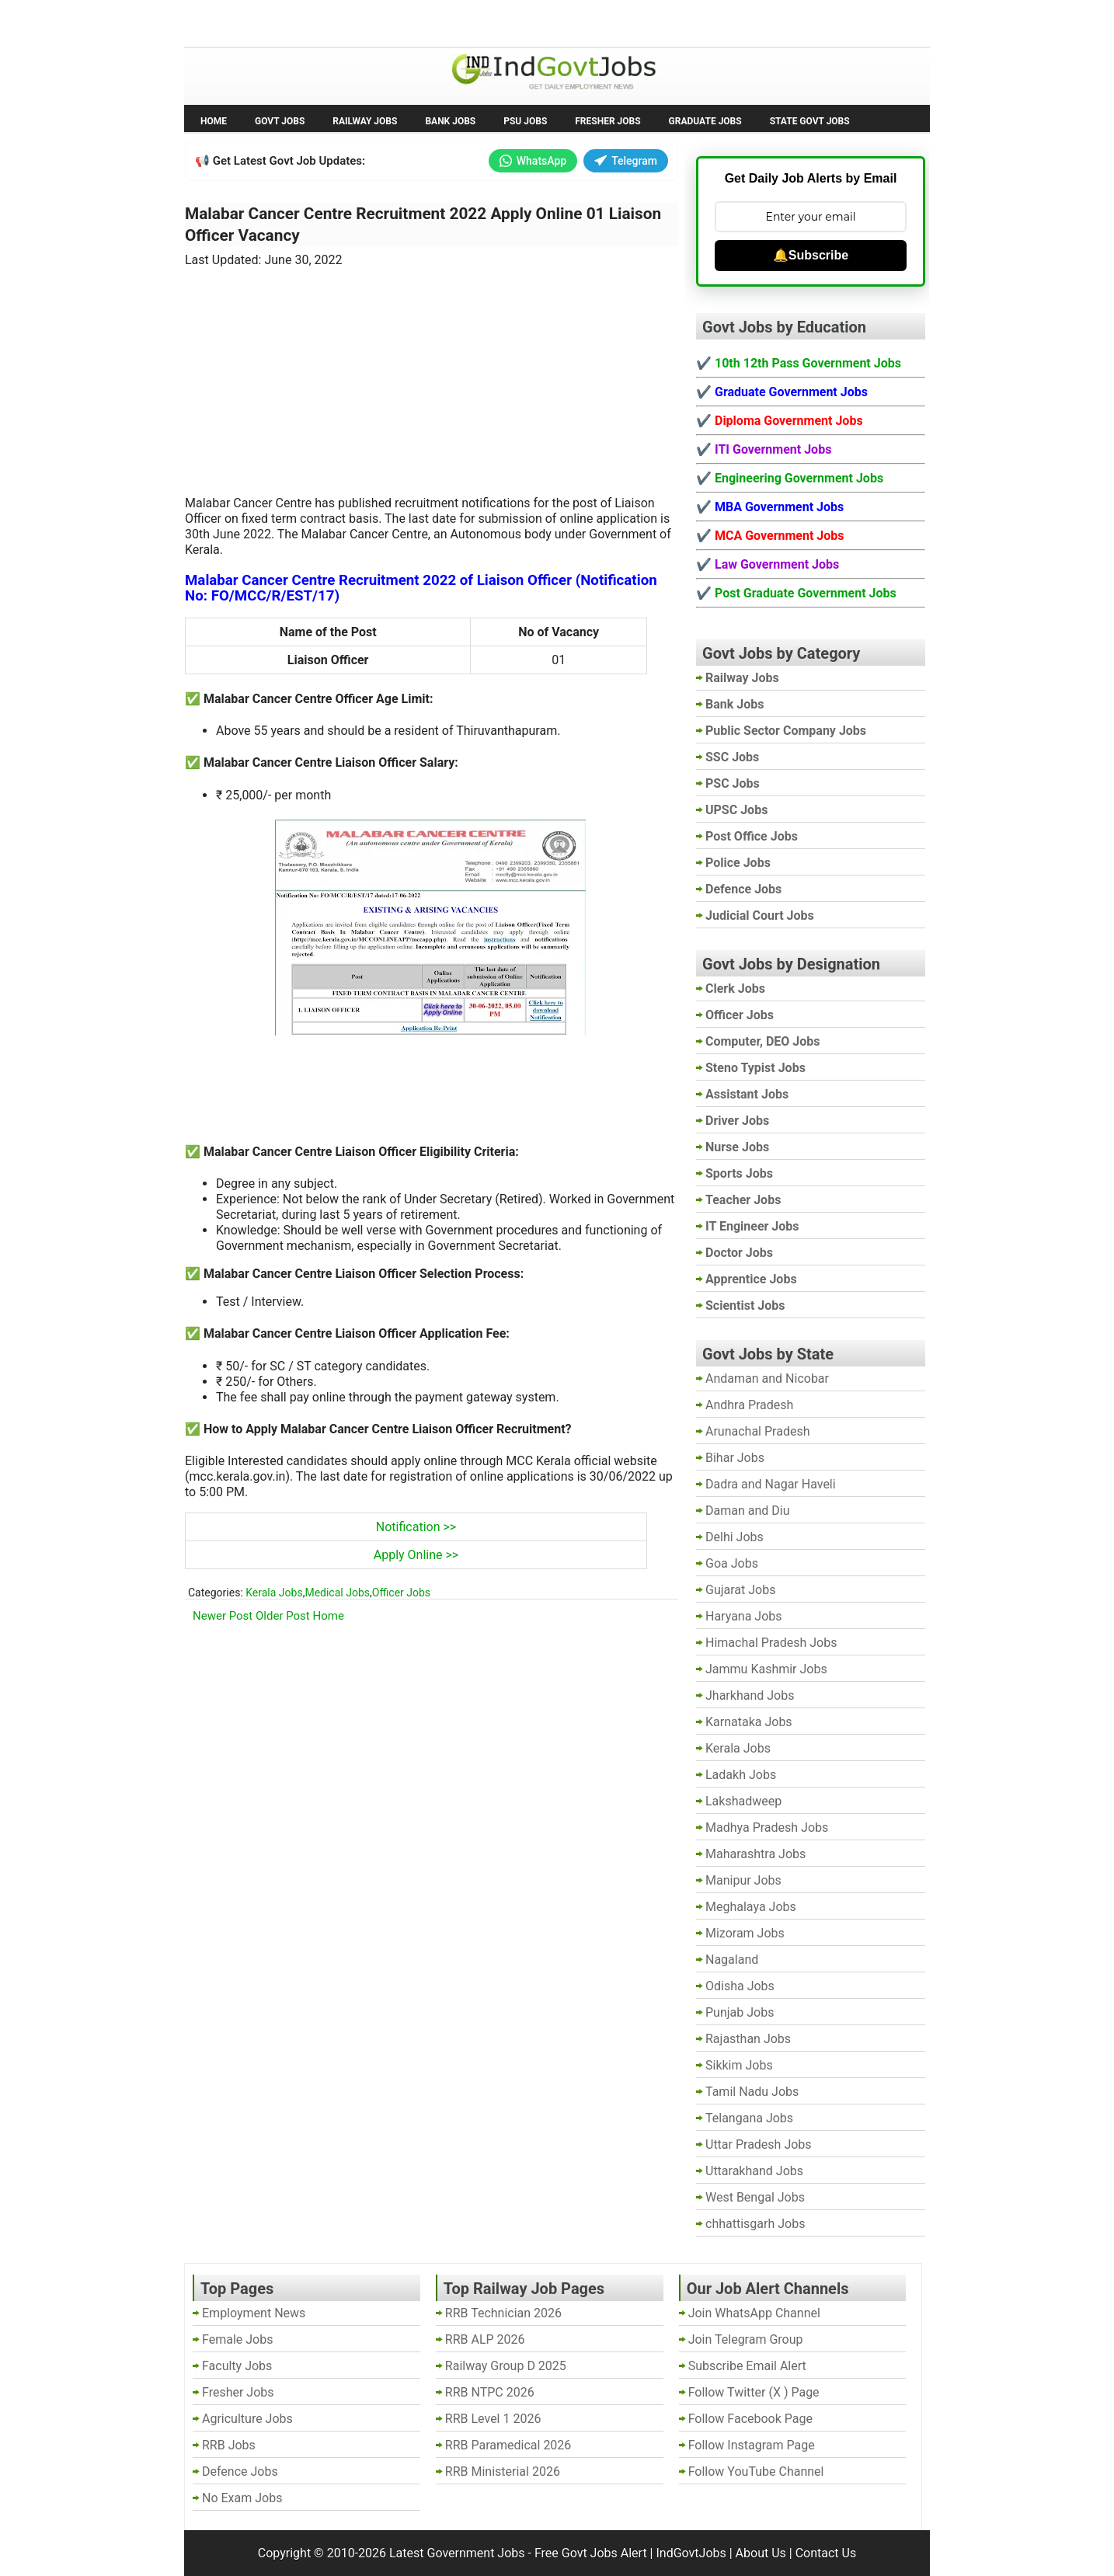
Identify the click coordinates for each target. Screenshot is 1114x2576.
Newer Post (222, 1616)
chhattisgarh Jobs (755, 2223)
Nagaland (731, 1959)
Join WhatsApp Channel (754, 2313)
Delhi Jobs (734, 1537)
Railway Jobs (364, 121)
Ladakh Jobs (740, 1774)
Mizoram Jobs (745, 1933)
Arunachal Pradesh (757, 1431)
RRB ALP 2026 (485, 2339)
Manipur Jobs (743, 1880)
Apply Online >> (416, 1554)
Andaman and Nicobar (767, 1378)
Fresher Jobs (607, 121)
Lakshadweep (743, 1801)
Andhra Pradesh (749, 1405)
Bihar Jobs (734, 1457)
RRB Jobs (229, 2445)
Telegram (625, 161)
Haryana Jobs (743, 1616)
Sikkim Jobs (739, 2065)
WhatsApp (533, 161)
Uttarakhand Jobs (754, 2170)
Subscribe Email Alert (747, 2365)
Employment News (328, 22)
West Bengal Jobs (755, 2197)
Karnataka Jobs (748, 1721)
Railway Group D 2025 (505, 2365)
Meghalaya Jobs (750, 1906)
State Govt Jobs (810, 121)
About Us (761, 2553)
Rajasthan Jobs (748, 2038)
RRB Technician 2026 (503, 2313)
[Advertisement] (431, 372)
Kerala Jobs (273, 1592)
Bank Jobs (450, 121)
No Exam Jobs (227, 22)
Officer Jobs (401, 1592)
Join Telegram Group (745, 2339)
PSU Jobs (525, 121)
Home (213, 121)
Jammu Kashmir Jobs (766, 1669)
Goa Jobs (731, 1563)
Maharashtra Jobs (755, 1854)
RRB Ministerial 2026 (502, 2471)
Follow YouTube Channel (756, 2471)
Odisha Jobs (740, 1986)
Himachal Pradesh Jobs (771, 1642)
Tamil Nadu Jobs (752, 2091)
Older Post (283, 1616)
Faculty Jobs (237, 2365)
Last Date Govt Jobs (444, 22)
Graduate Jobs (705, 121)
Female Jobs (237, 2339)
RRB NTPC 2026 (489, 2392)
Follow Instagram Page (751, 2445)
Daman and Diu (747, 1510)
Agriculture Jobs (247, 2418)
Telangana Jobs (749, 2118)
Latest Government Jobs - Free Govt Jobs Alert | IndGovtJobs (557, 2553)
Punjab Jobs (739, 2012)
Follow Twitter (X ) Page (754, 2392)
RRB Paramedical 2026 (508, 2445)
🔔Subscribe (810, 255)
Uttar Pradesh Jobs (758, 2144)
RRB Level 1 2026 (493, 2418)
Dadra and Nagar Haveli (770, 1484)
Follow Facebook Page (750, 2418)
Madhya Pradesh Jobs (766, 1827)
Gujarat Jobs (740, 1589)
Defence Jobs (240, 2471)
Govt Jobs (280, 121)
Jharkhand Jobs (749, 1695)
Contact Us (826, 2553)
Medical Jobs (337, 1592)
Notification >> (416, 1526)
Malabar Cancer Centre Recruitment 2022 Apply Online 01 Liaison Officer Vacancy (423, 224)
